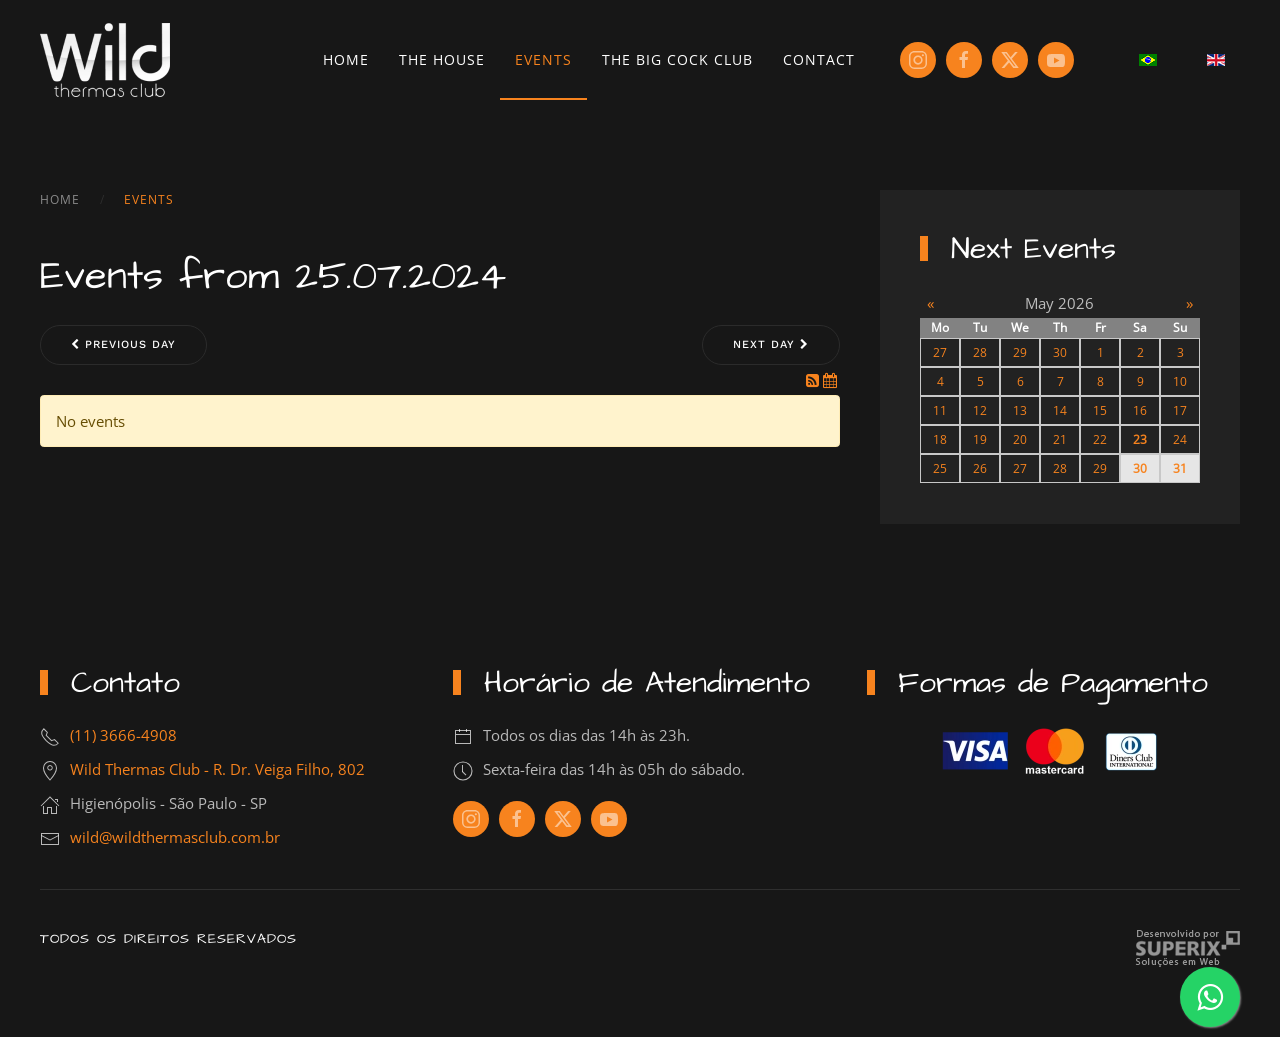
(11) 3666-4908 (123, 735)
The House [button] (442, 59)
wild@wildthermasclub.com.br (175, 837)
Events (543, 59)
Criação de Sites (1187, 948)
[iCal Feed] (830, 380)
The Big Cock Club (677, 59)
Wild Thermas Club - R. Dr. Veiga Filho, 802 (217, 769)
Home (346, 59)
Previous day (123, 344)
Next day (771, 344)
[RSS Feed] (814, 380)
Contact (819, 59)
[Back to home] (105, 60)
